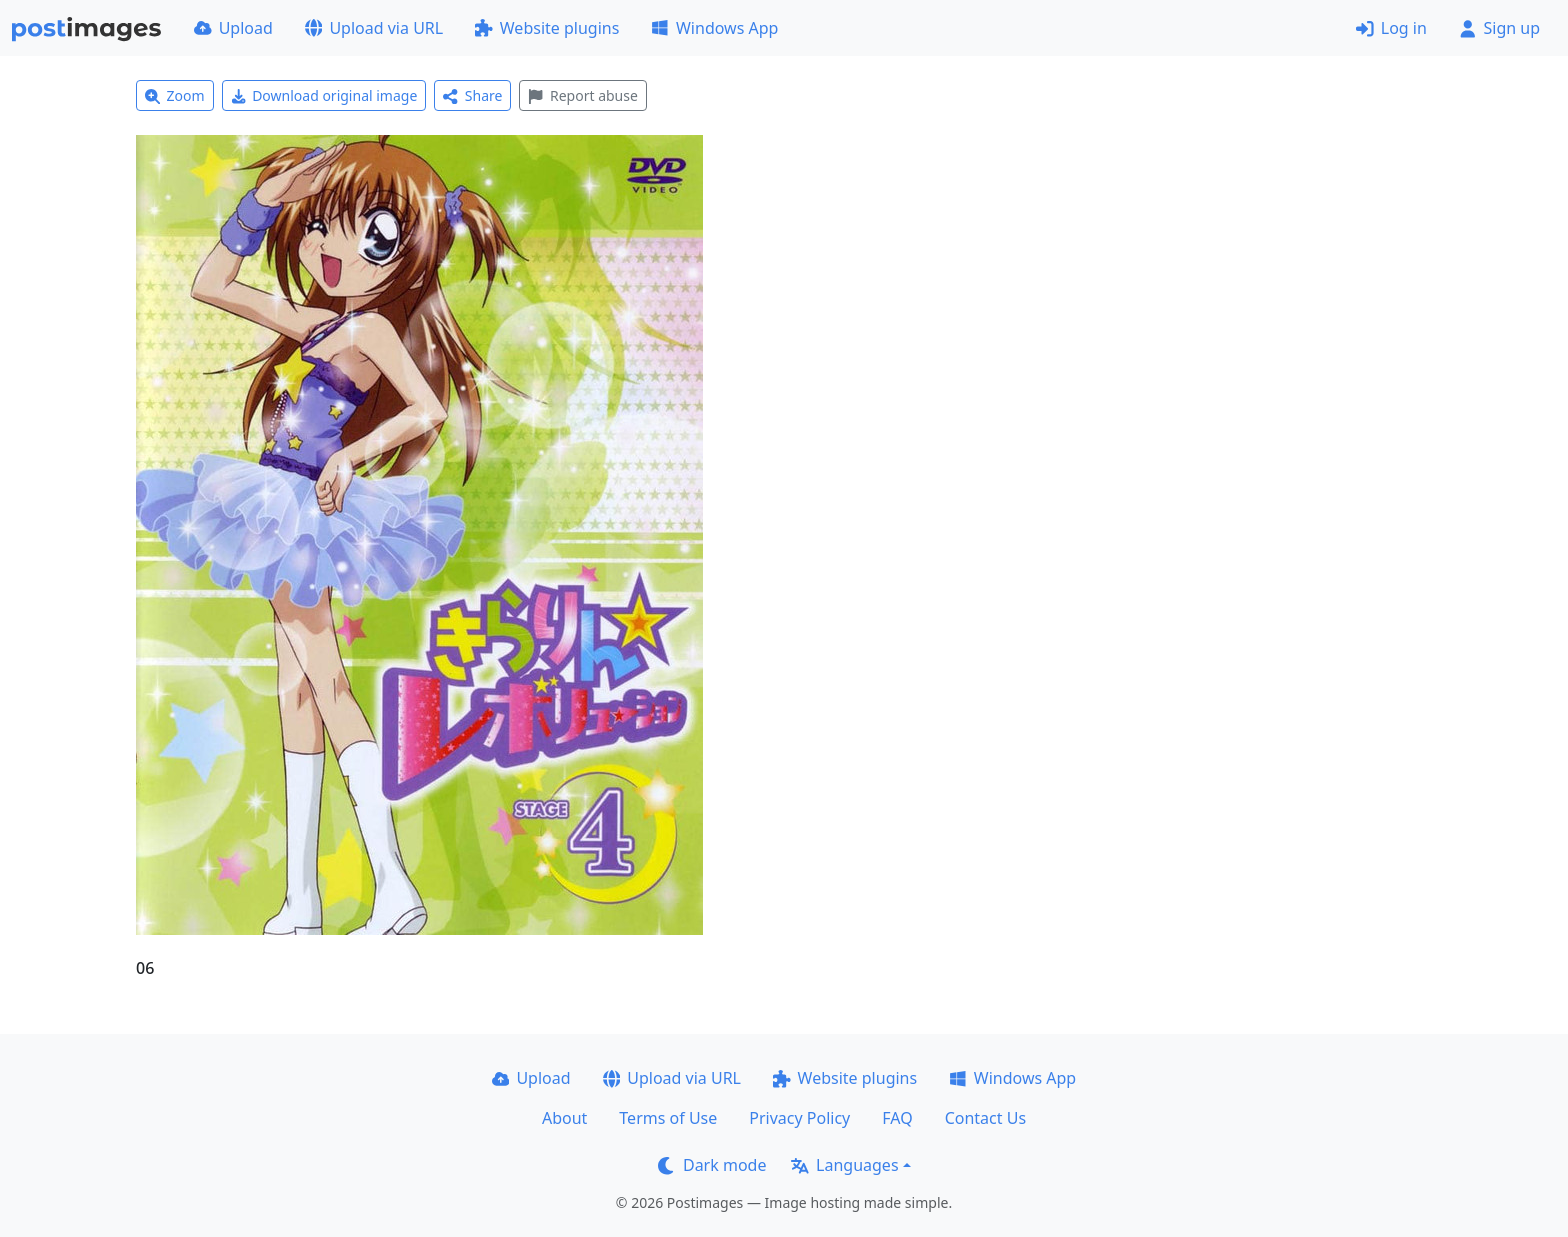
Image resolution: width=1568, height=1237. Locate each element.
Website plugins (547, 28)
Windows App (714, 28)
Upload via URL (374, 28)
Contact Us (985, 1118)
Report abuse (582, 95)
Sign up (1499, 28)
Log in (1391, 28)
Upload (233, 28)
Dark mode (712, 1165)
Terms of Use (668, 1118)
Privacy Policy (799, 1118)
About (564, 1118)
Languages (844, 1165)
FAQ (897, 1118)
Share (472, 95)
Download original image (324, 95)
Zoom (175, 95)
